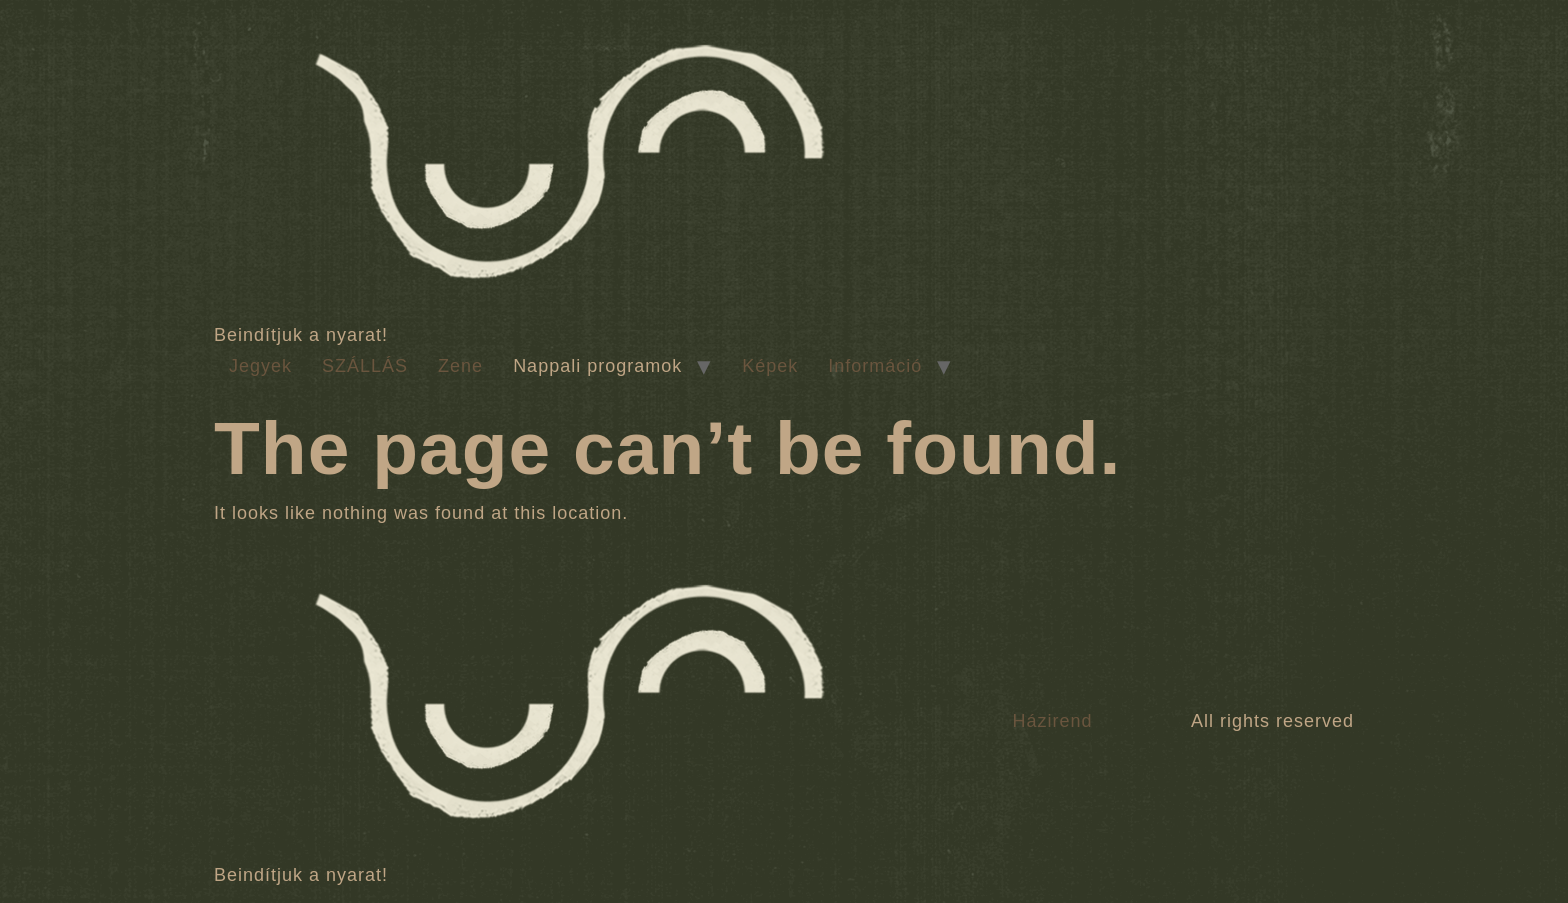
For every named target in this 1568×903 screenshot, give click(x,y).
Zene (460, 366)
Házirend (1052, 721)
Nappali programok (597, 366)
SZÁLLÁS (365, 366)
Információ (875, 366)
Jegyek (260, 366)
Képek (770, 366)
